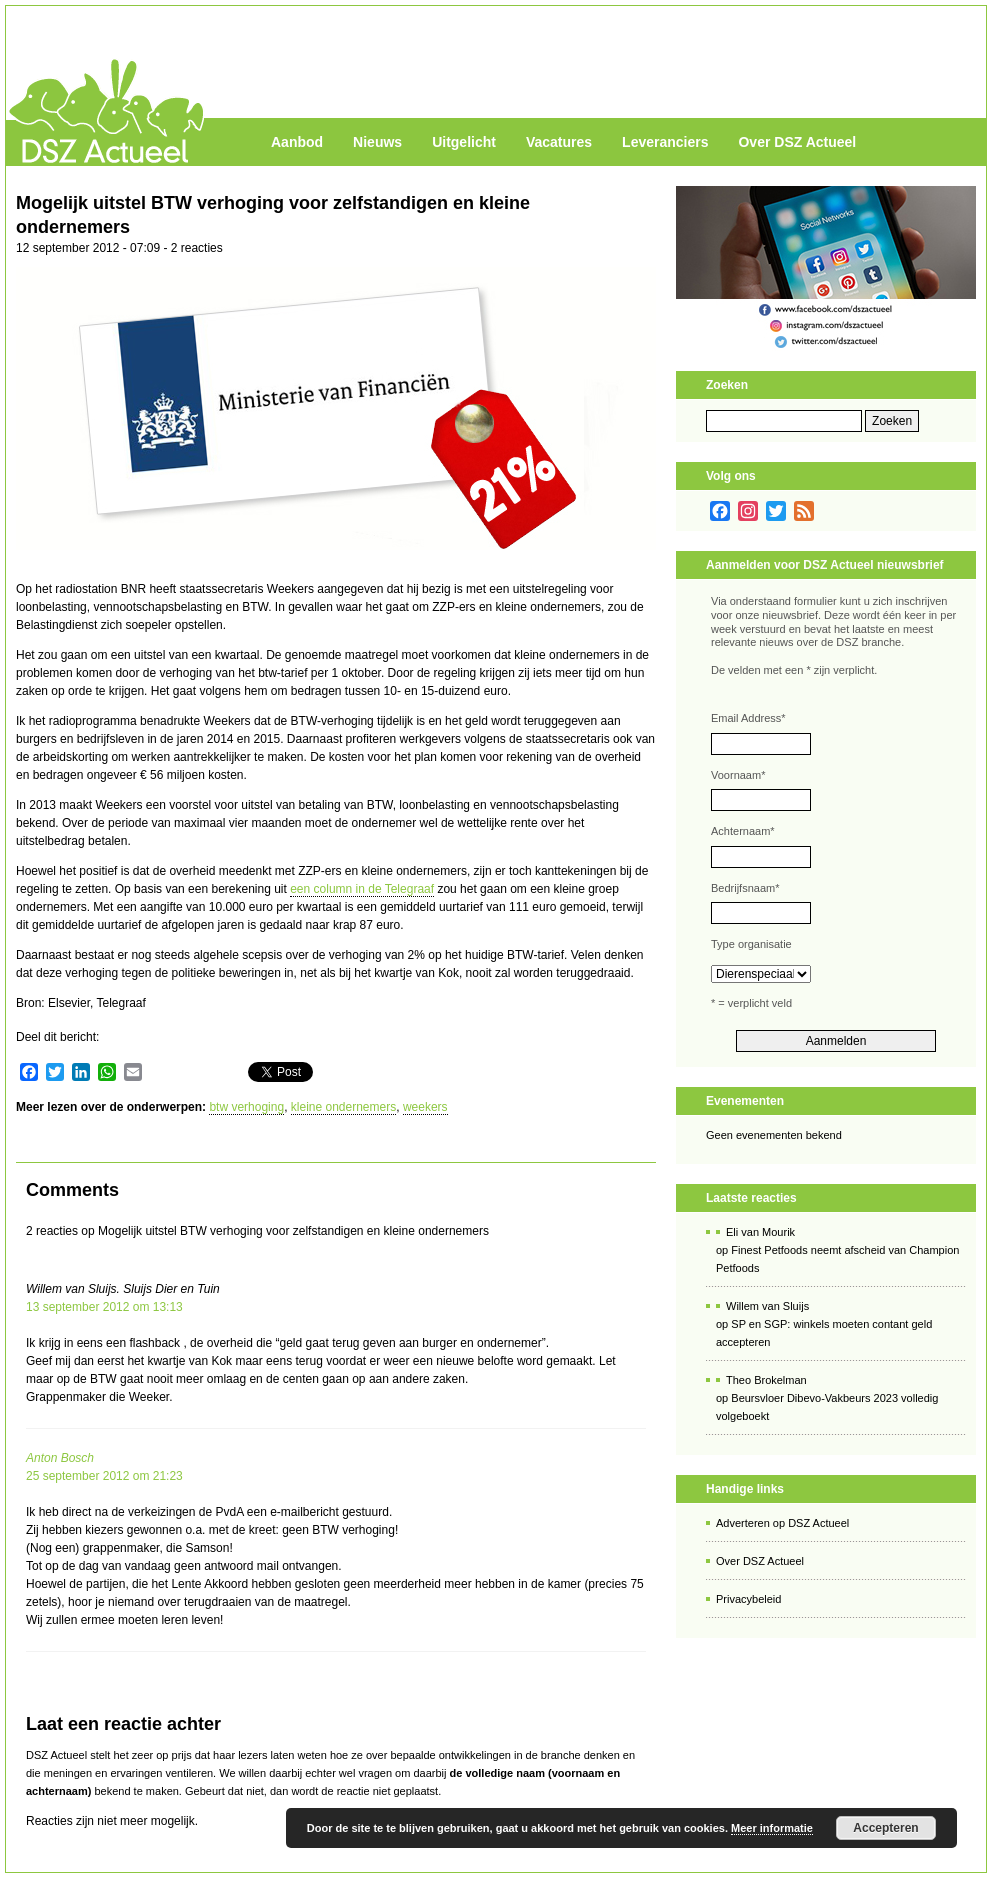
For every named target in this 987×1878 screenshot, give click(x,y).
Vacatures (559, 142)
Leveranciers (665, 142)
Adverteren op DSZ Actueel (782, 1523)
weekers (425, 1107)
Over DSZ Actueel (797, 142)
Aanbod (297, 142)
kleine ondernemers (343, 1107)
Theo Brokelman (766, 1380)
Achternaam (743, 831)
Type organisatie (751, 944)
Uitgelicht (464, 142)
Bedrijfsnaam (745, 888)
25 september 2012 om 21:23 (104, 1476)
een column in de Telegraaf (362, 889)
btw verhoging (246, 1107)
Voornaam (738, 775)
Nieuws (377, 142)
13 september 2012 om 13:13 (104, 1307)
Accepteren (885, 1828)
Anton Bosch (60, 1458)
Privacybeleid (748, 1599)
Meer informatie (772, 1828)
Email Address (748, 718)
